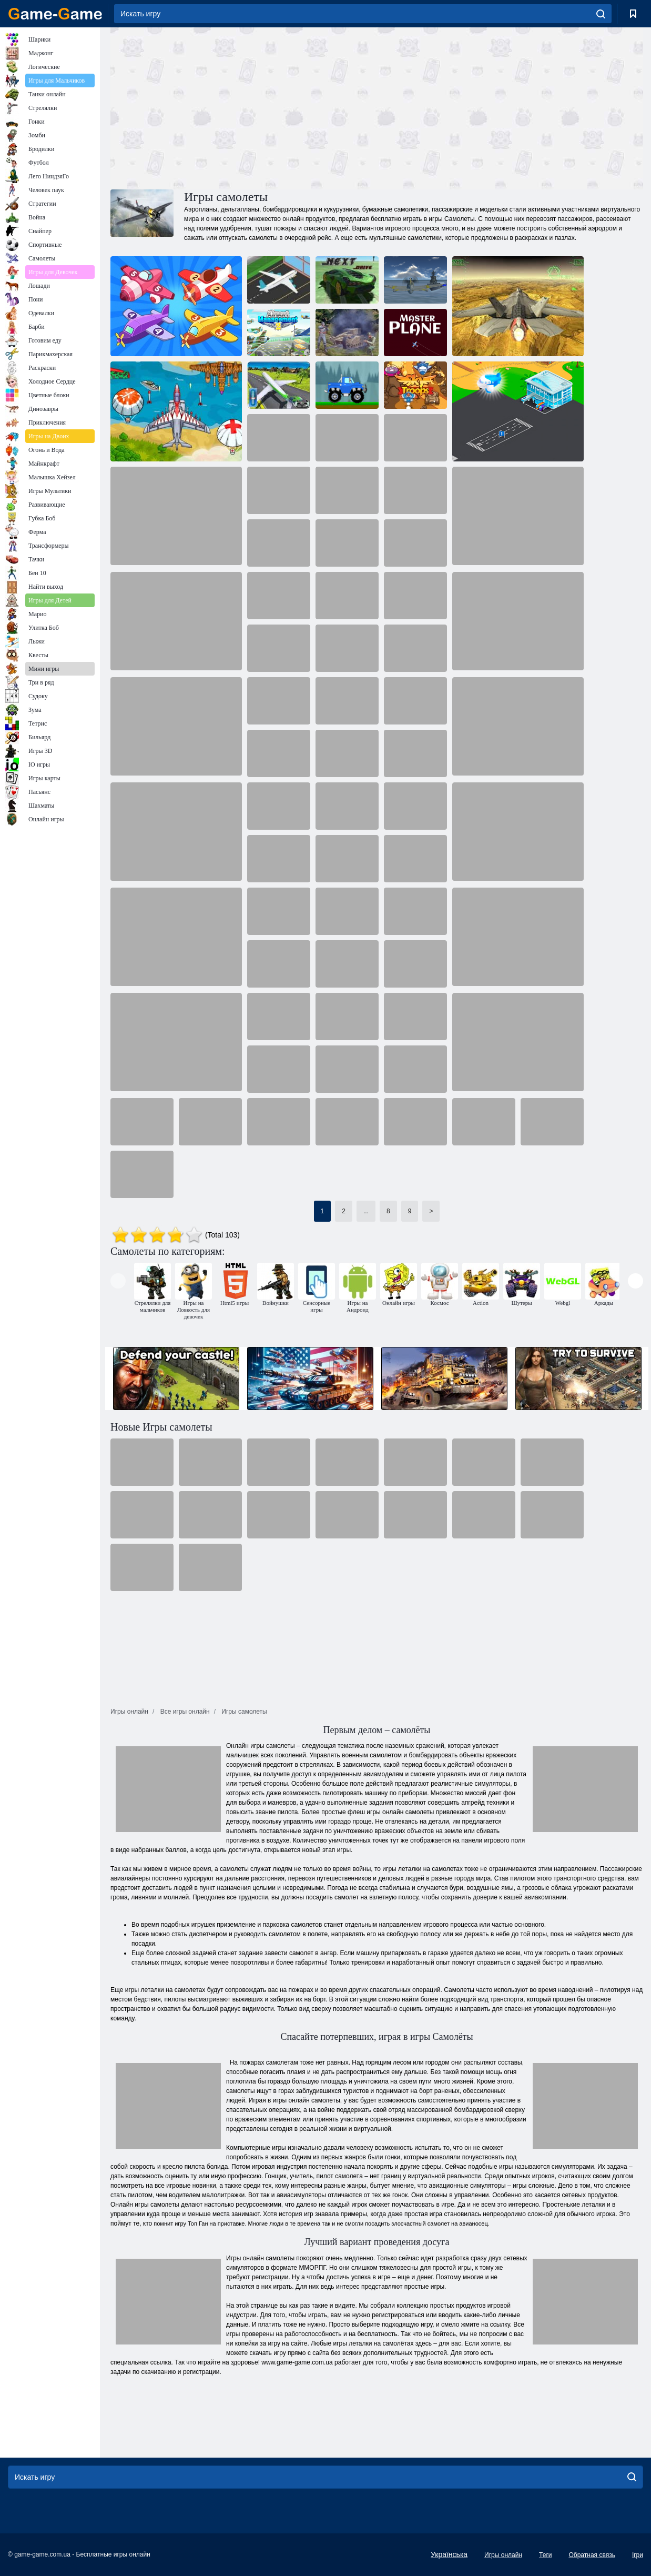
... (366, 1211)
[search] (600, 14)
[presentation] (118, 1281)
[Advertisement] (243, 106)
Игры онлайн (503, 2555)
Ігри (637, 2555)
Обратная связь (591, 2555)
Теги (545, 2555)
